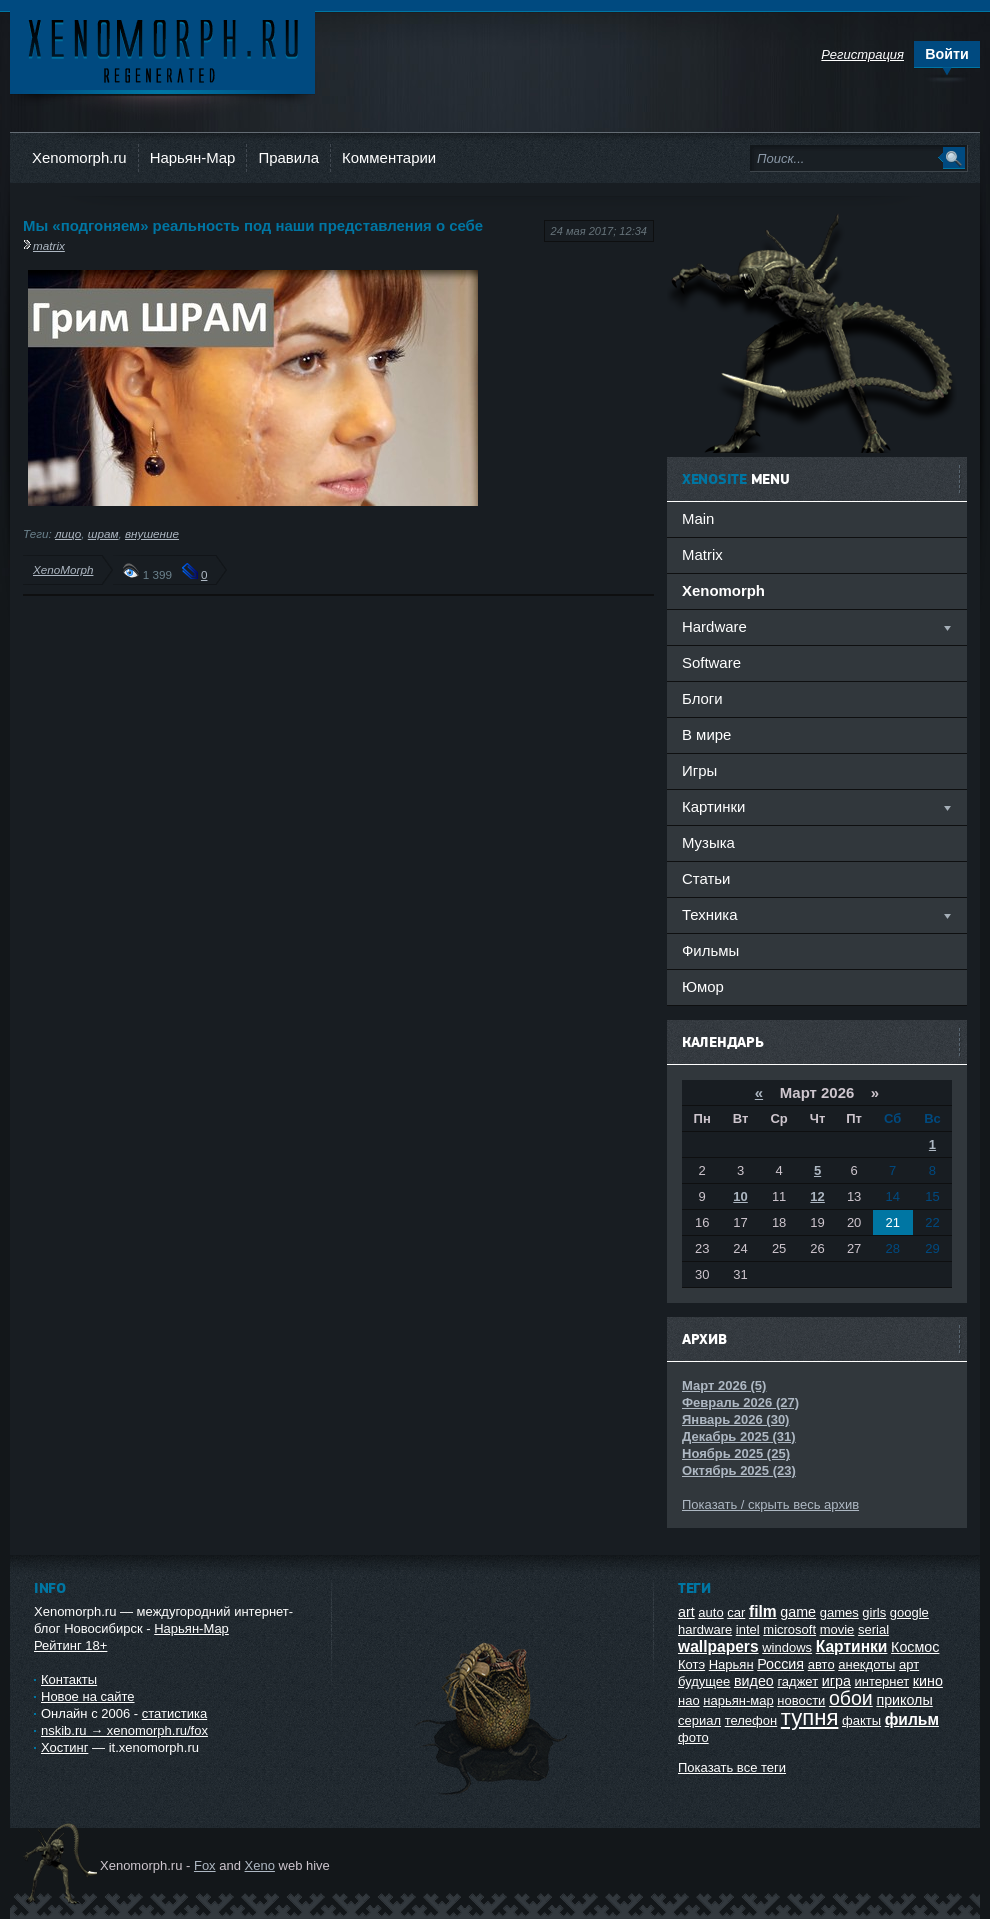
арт (909, 1664)
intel (748, 1629)
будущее (704, 1681)
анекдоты (866, 1664)
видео (754, 1681)
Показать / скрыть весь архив (770, 1504)
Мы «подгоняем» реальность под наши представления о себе (253, 225)
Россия (780, 1664)
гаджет (797, 1681)
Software (711, 662)
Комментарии (389, 157)
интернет (882, 1681)
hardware (705, 1629)
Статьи (706, 878)
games (839, 1612)
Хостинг (64, 1747)
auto (710, 1612)
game (798, 1612)
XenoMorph (63, 569)
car (736, 1612)
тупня (810, 1717)
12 (817, 1196)
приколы (904, 1700)
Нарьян (731, 1664)
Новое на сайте (88, 1696)
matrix (49, 245)
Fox (205, 1865)
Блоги (702, 698)
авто (821, 1664)
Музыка (708, 842)
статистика (174, 1713)
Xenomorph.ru (79, 157)
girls (874, 1612)
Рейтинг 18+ (70, 1645)
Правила (288, 157)
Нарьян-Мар (193, 157)
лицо (68, 533)
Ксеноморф (162, 49)
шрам (103, 533)
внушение (152, 533)
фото (693, 1737)
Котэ (691, 1664)
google (909, 1612)
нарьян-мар (738, 1700)
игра (836, 1681)
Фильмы (710, 950)
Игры (699, 770)
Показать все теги (732, 1767)
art (686, 1612)
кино (928, 1681)
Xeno (260, 1865)
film (763, 1611)
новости (801, 1700)
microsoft (789, 1629)
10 (740, 1196)
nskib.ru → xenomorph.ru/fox (124, 1730)
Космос (915, 1647)
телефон (751, 1720)
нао (689, 1700)
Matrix (702, 554)
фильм (912, 1719)
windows (787, 1647)
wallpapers (718, 1646)
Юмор (703, 986)
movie (837, 1629)
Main (698, 518)
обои (851, 1698)
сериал (699, 1720)
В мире (706, 734)
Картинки (852, 1646)
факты (861, 1720)
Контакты (69, 1679)
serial (873, 1629)
